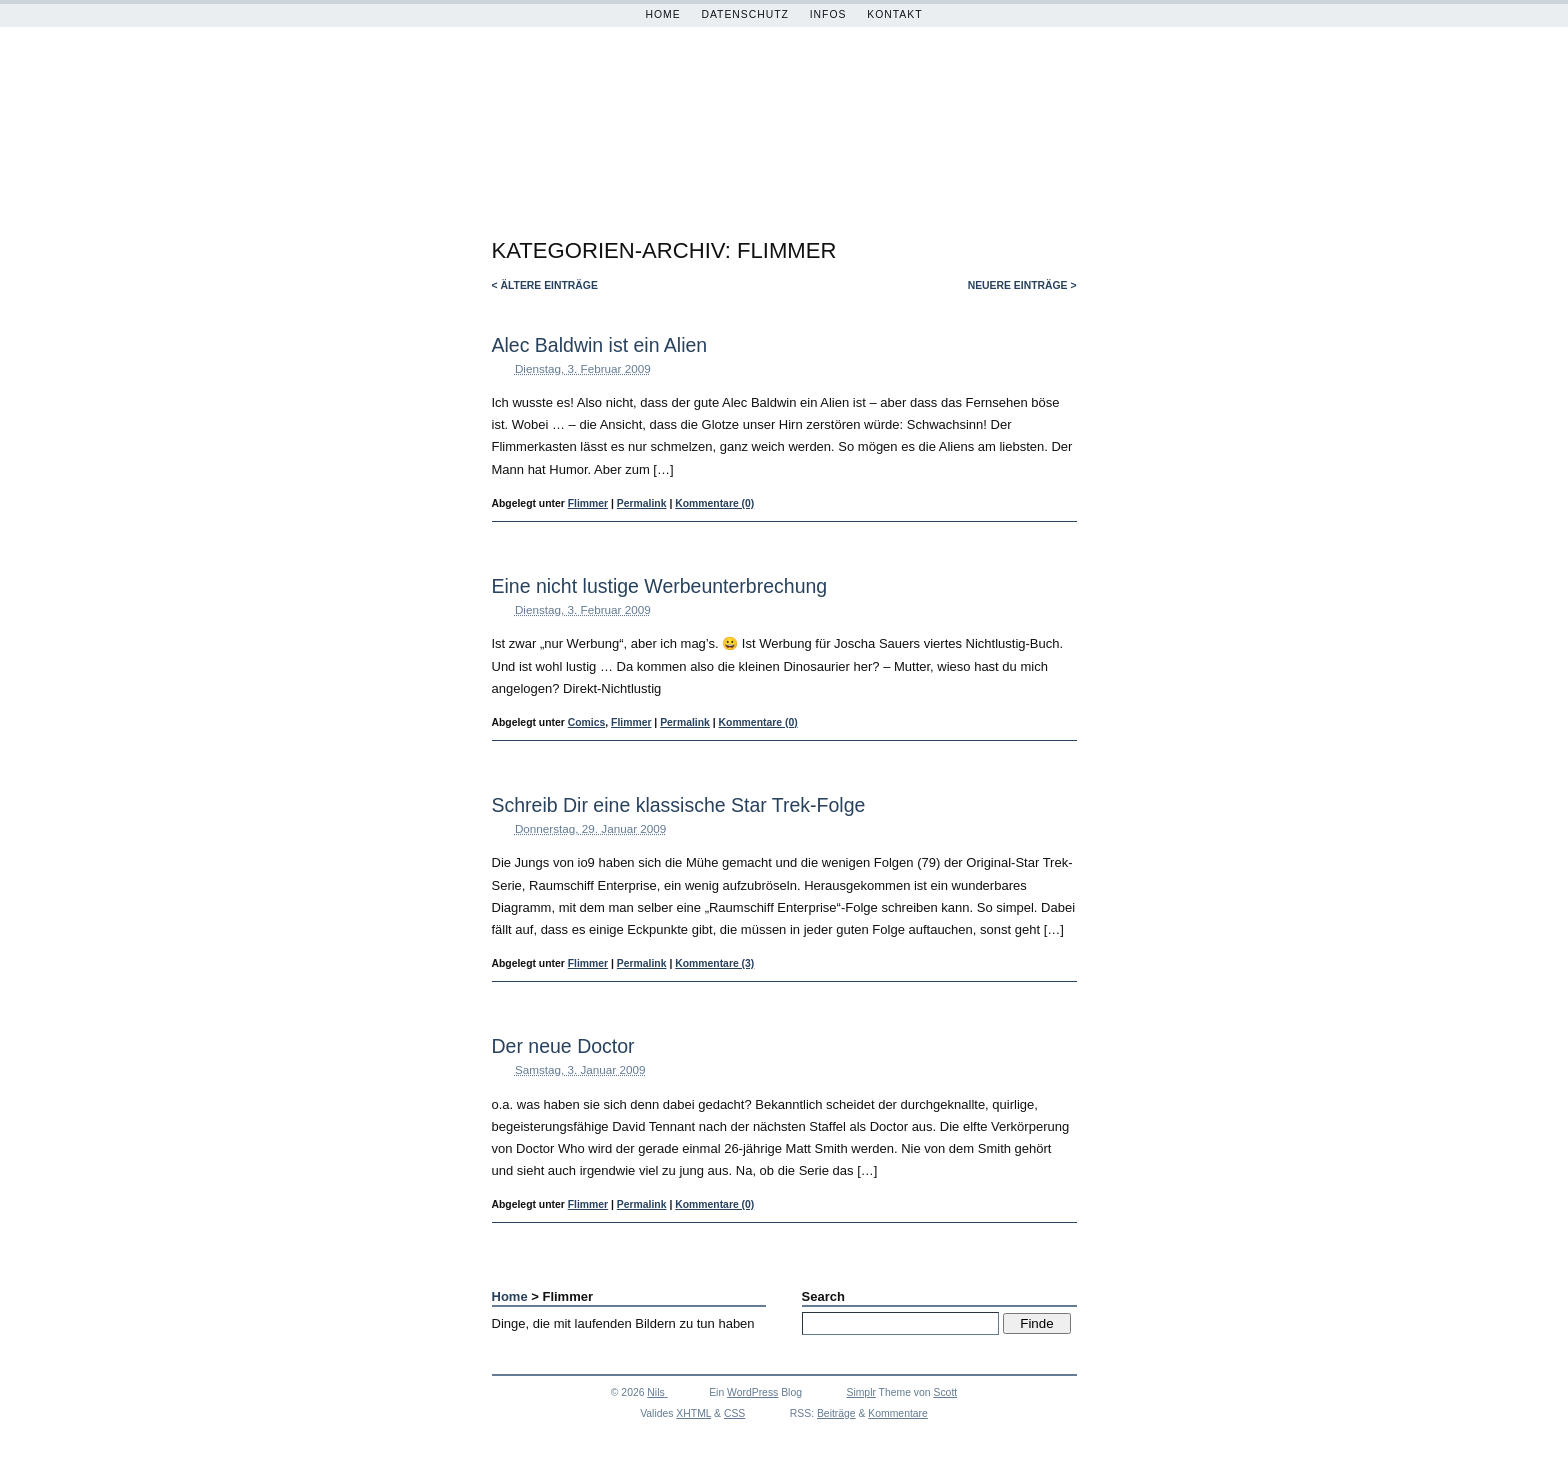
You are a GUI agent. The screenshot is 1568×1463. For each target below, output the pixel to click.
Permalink (642, 503)
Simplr (860, 1392)
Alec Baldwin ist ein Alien (600, 345)
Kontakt (894, 14)
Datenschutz (745, 14)
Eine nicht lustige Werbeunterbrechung (660, 586)
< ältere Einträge (545, 285)
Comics (587, 722)
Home (662, 14)
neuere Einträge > (1022, 285)
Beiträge (836, 1413)
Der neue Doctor (563, 1046)
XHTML (693, 1413)
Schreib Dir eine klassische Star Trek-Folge (679, 805)
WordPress (752, 1392)
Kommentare (897, 1413)
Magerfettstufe (767, 124)
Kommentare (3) (714, 963)
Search (823, 1296)
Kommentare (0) (714, 503)
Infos (828, 14)
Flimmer (588, 503)
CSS (734, 1413)
